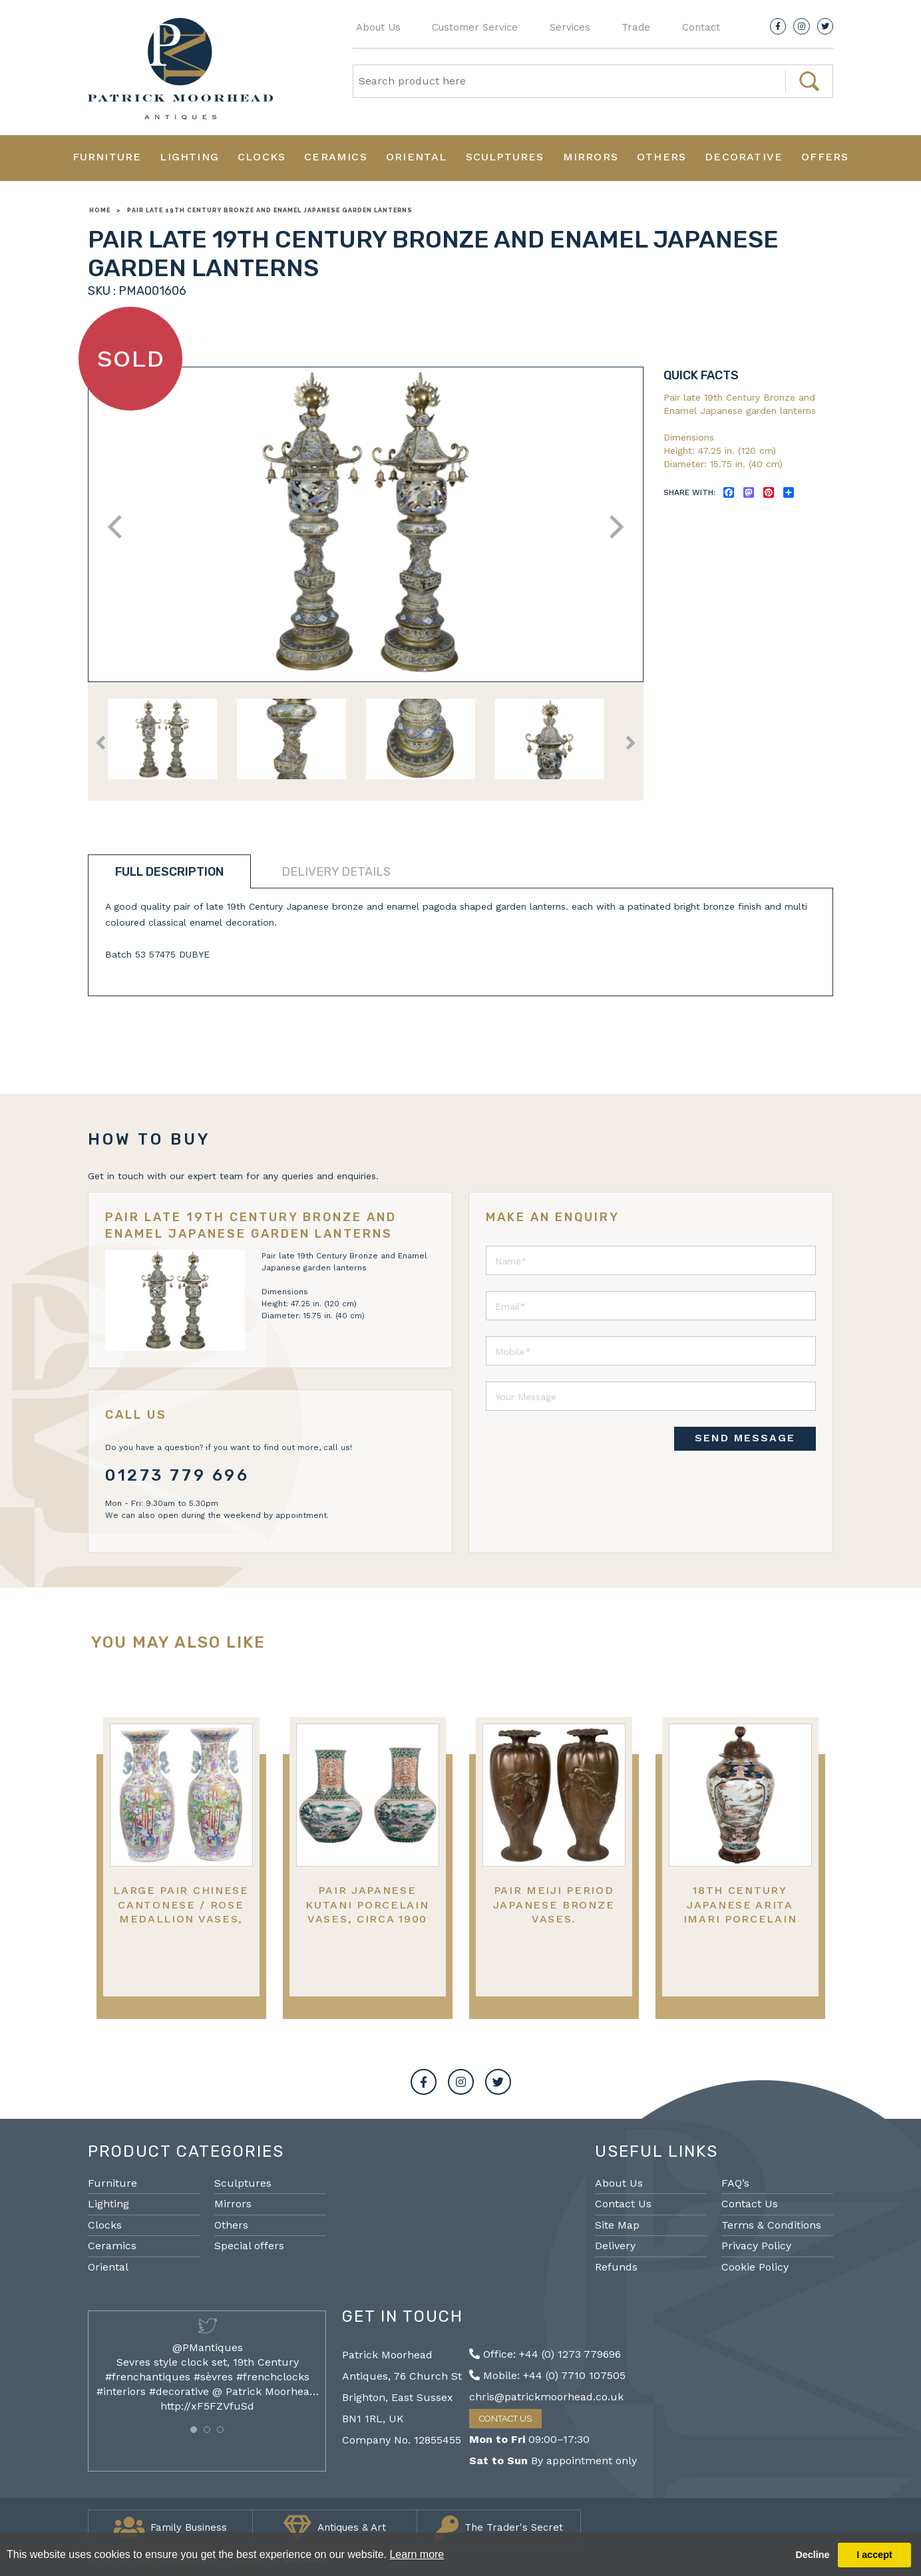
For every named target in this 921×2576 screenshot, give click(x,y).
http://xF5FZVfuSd (207, 2406)
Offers (824, 156)
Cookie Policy (755, 2267)
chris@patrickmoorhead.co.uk (546, 2396)
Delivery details (336, 871)
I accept (874, 2554)
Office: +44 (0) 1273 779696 (545, 2354)
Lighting (189, 156)
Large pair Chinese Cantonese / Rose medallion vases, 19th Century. (181, 1911)
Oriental (416, 156)
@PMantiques (207, 2347)
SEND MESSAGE (745, 1437)
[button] (193, 2429)
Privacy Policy (756, 2245)
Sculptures (505, 156)
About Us (378, 27)
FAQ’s (735, 2183)
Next (612, 526)
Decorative (744, 156)
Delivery (615, 2245)
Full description (169, 871)
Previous (119, 526)
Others (661, 156)
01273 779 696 (177, 1475)
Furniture (107, 156)
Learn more (416, 2554)
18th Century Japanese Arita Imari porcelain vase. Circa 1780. (740, 1911)
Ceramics (335, 156)
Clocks (261, 156)
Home (99, 210)
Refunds (616, 2267)
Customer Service (475, 27)
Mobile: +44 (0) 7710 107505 (547, 2375)
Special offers (249, 2245)
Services (570, 27)
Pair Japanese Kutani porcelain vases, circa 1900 (367, 1904)
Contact (701, 27)
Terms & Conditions (771, 2225)
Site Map (617, 2225)
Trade (636, 27)
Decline (812, 2554)
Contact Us (623, 2203)
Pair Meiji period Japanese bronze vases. (554, 1904)
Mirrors (590, 156)
